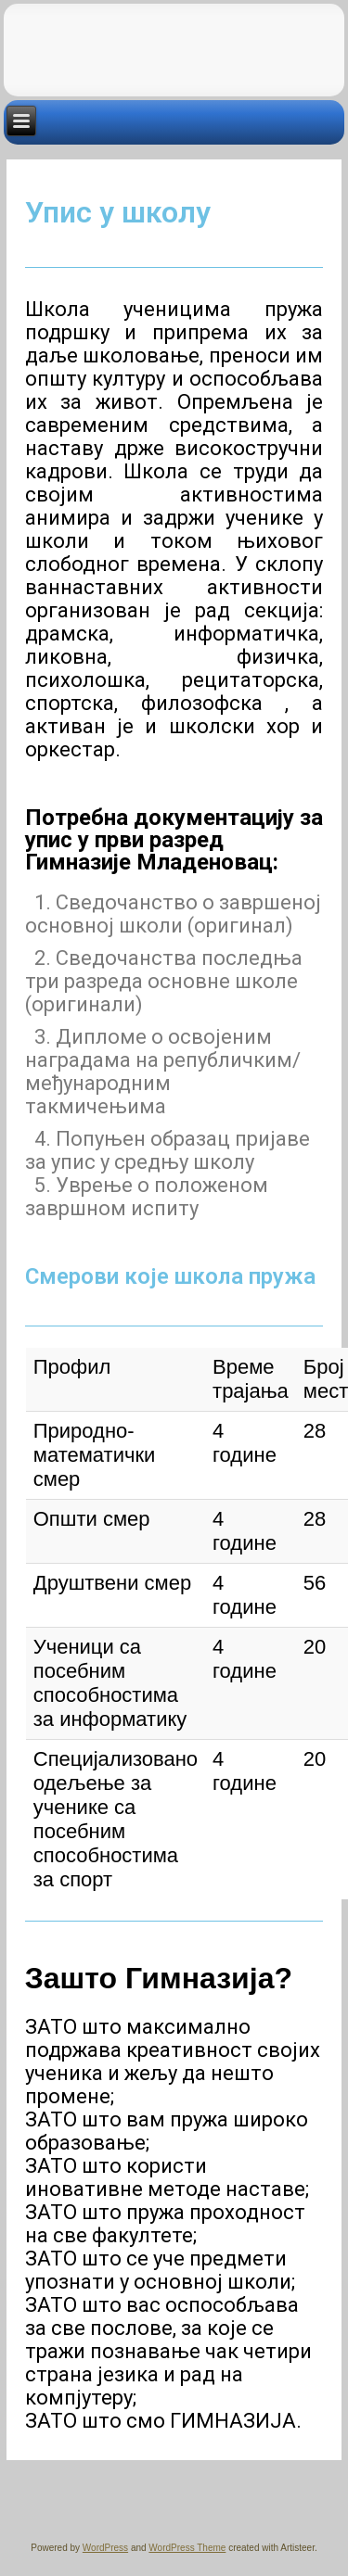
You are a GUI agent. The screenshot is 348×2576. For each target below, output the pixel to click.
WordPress (105, 2548)
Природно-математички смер (94, 1455)
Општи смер (91, 1518)
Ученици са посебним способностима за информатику (110, 1683)
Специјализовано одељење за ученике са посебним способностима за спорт (115, 1819)
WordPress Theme (187, 2548)
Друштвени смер (112, 1582)
